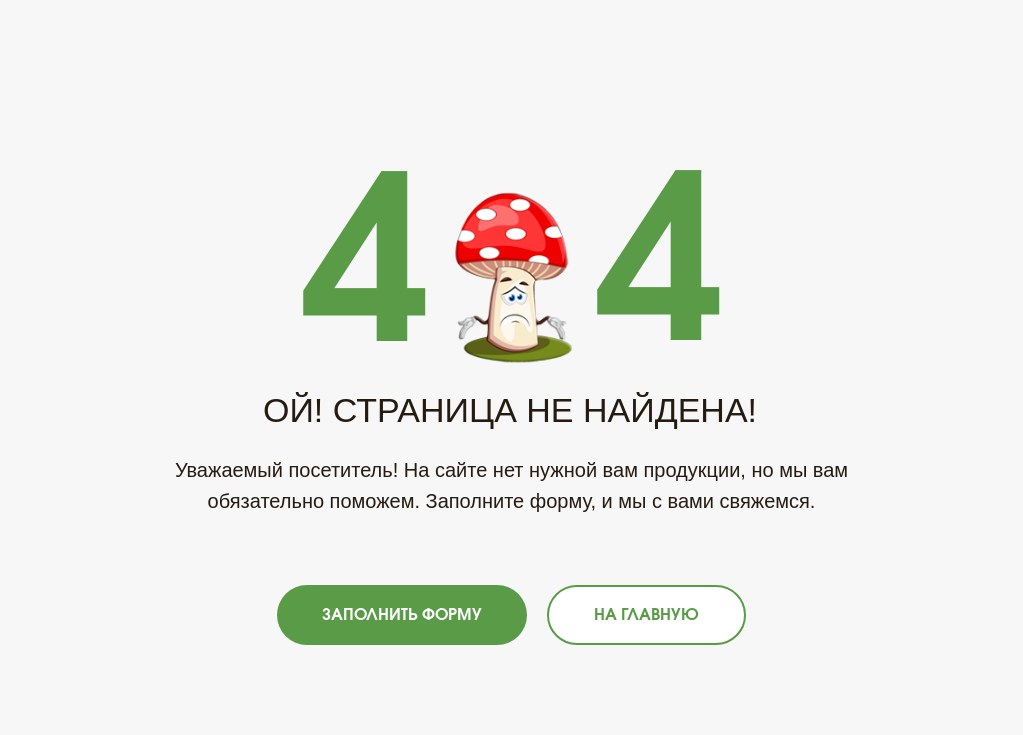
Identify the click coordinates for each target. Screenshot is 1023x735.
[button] (402, 615)
